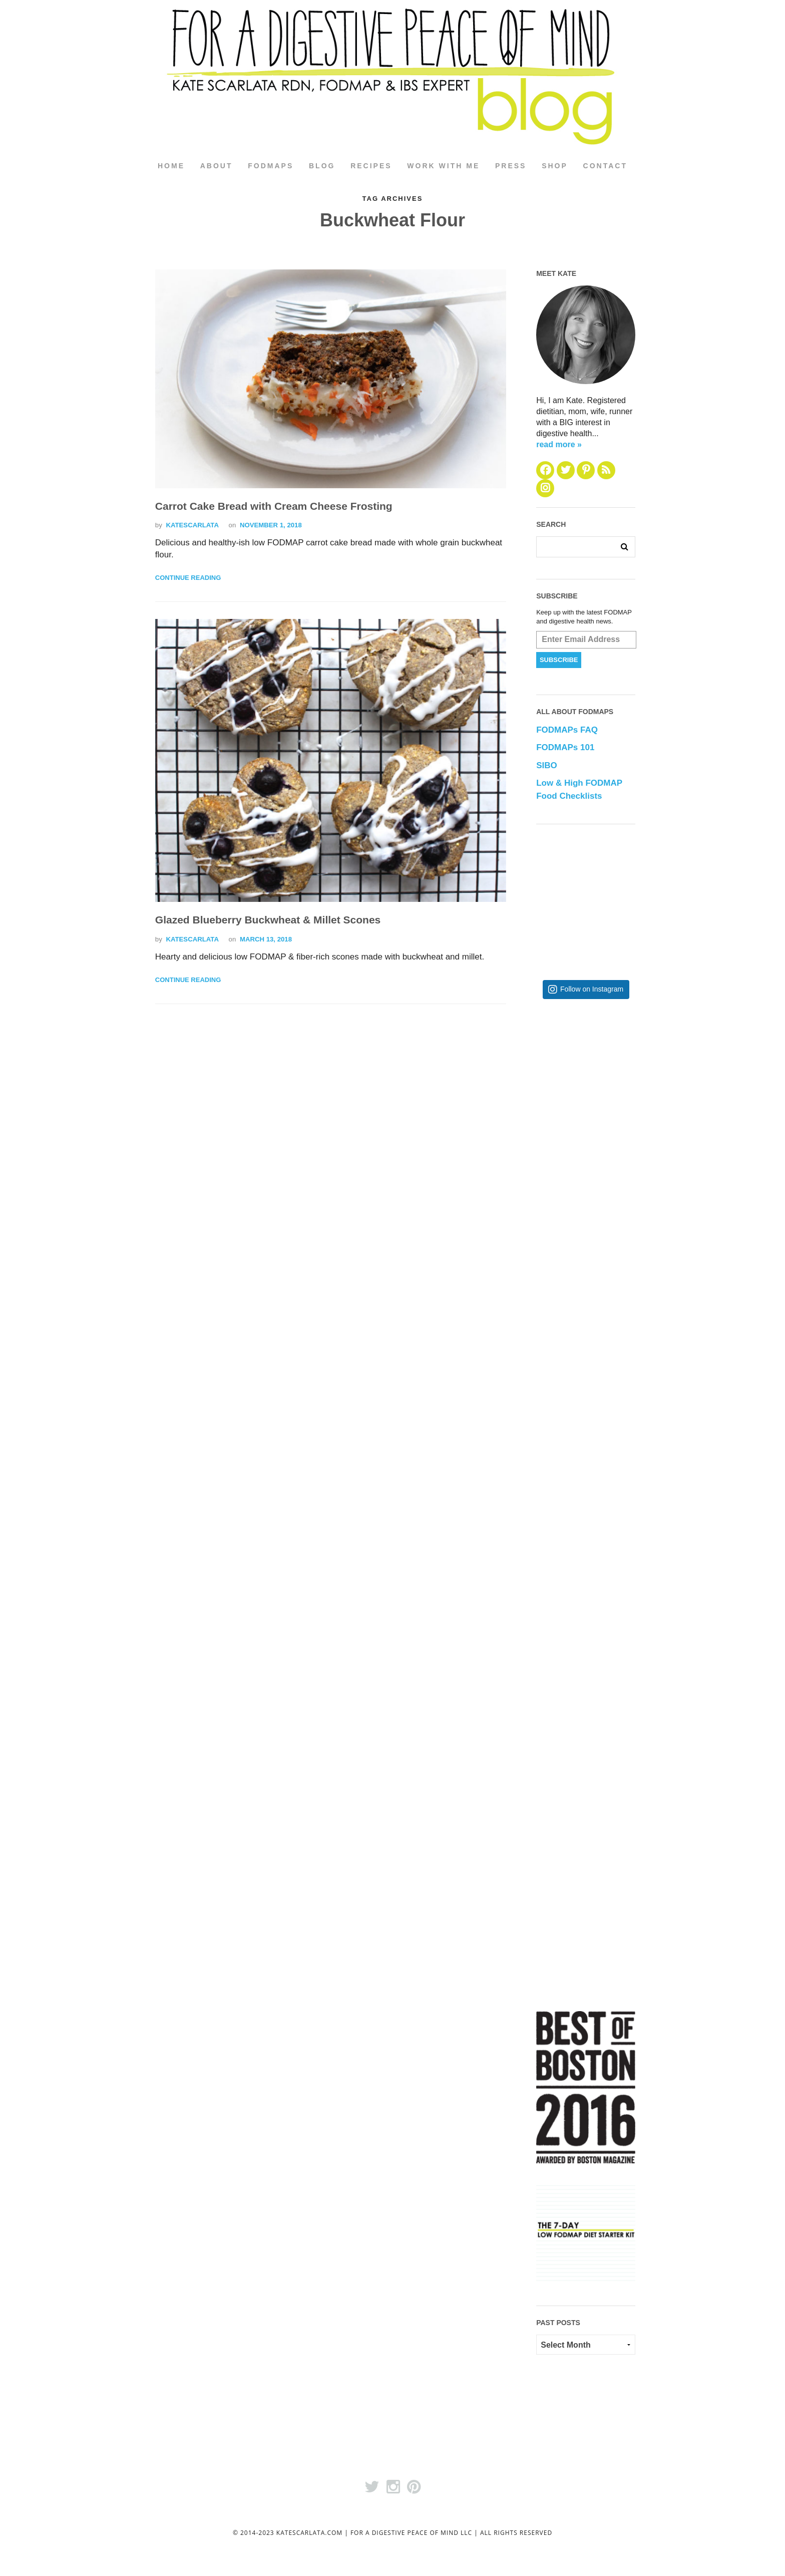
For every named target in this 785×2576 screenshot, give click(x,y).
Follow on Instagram (591, 989)
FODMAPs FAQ (567, 730)
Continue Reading (188, 577)
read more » (559, 444)
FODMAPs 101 (565, 747)
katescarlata (192, 525)
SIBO (546, 765)
